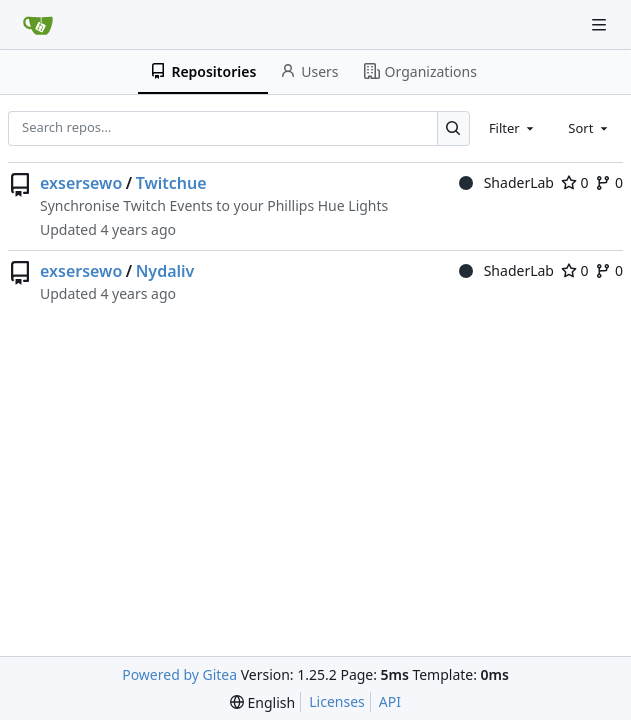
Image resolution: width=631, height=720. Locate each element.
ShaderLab (506, 182)
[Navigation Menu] (601, 24)
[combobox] (513, 128)
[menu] (262, 702)
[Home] (38, 25)
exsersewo (81, 183)
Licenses (337, 701)
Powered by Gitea (179, 674)
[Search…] (453, 128)
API (390, 701)
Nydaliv (165, 271)
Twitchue (171, 183)
